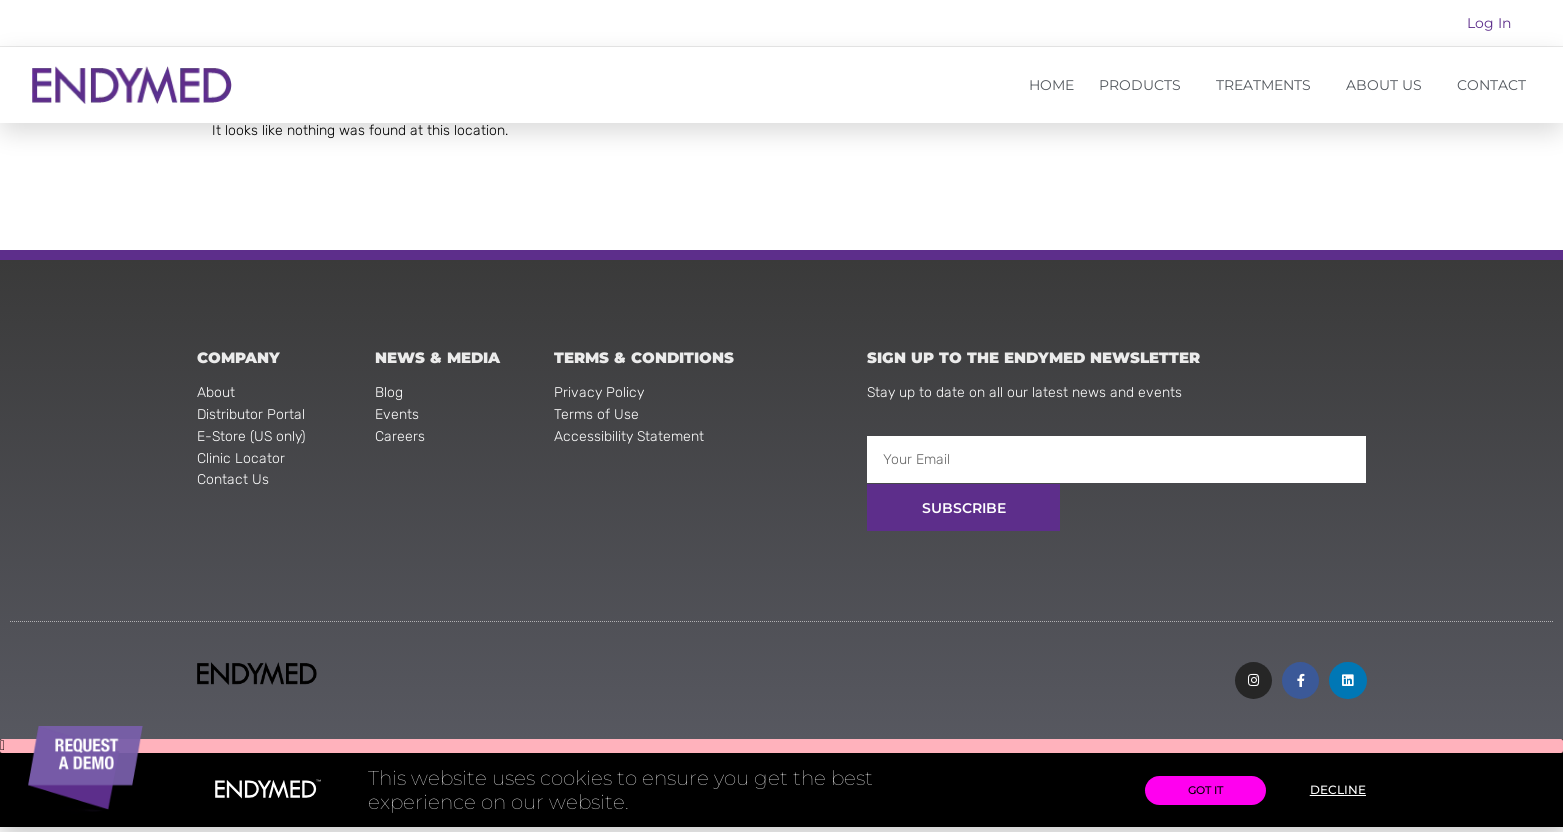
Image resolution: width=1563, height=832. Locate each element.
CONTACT (1491, 85)
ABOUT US (1389, 85)
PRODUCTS (1145, 85)
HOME (1051, 85)
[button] (781, 751)
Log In (1489, 23)
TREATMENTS (1268, 85)
